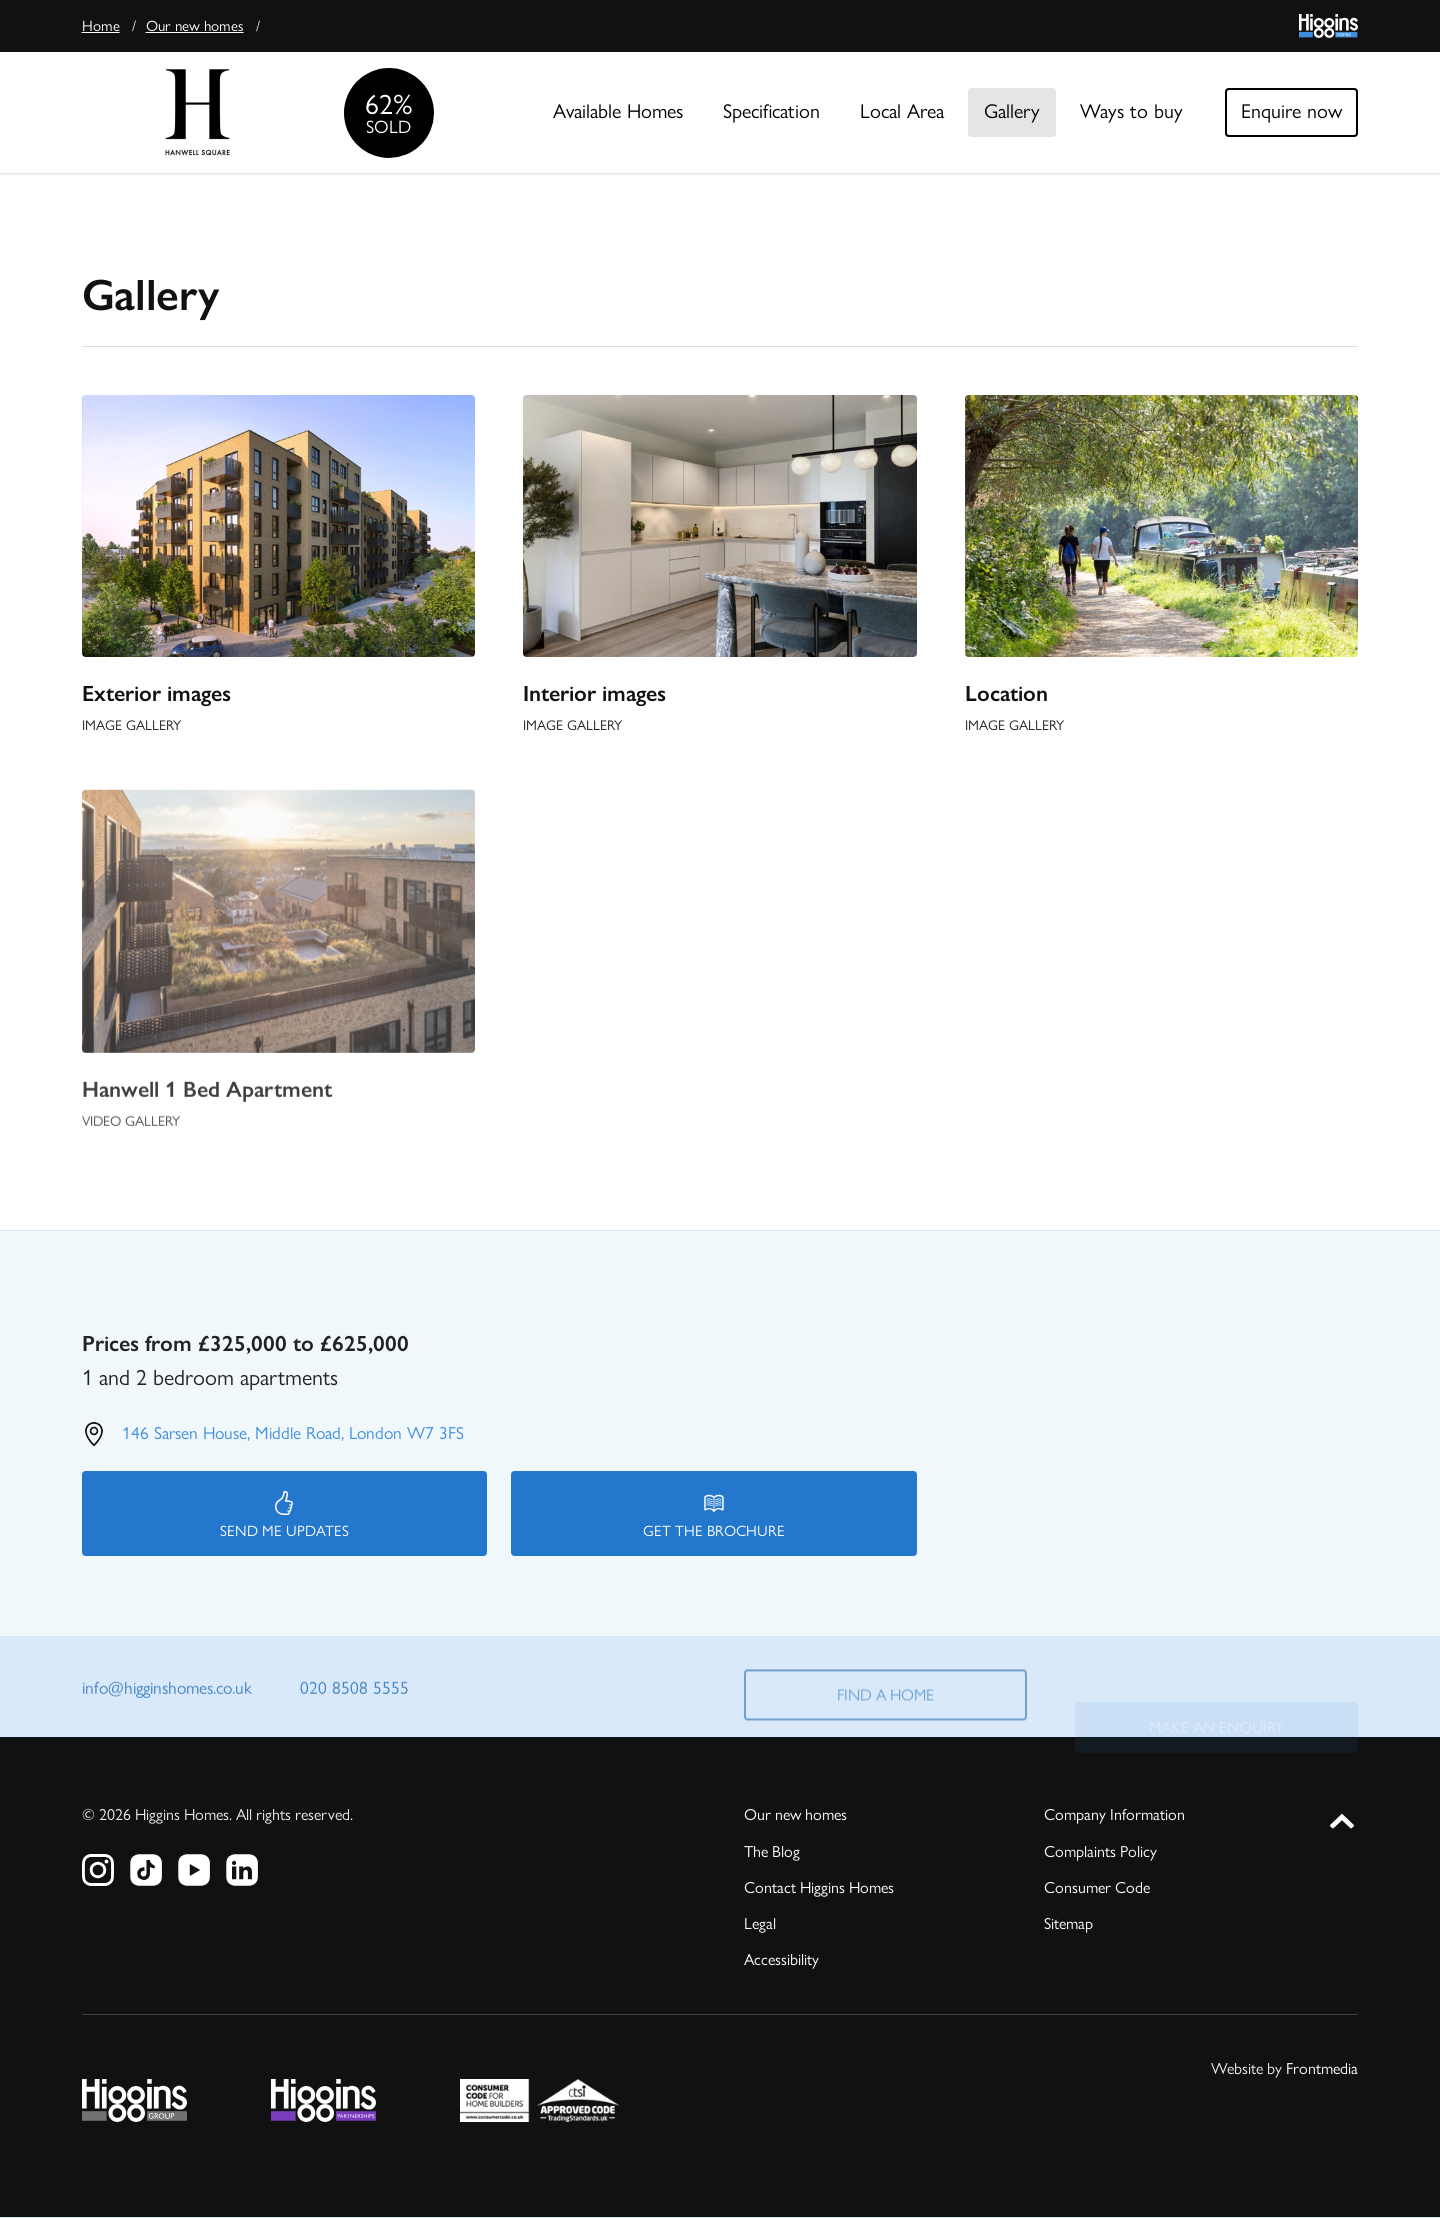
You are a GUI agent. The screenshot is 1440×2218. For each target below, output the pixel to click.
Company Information (1114, 1814)
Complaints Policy (1100, 1851)
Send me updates (284, 1515)
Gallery (1012, 111)
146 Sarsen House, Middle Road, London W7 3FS (293, 1432)
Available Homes (618, 111)
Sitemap (1068, 1923)
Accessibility (781, 1959)
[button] (1342, 1817)
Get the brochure (714, 1515)
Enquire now (1291, 111)
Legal (760, 1923)
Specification (771, 111)
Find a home (885, 1711)
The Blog (772, 1851)
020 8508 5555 (354, 1690)
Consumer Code (1097, 1887)
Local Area (902, 111)
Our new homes (195, 26)
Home (101, 26)
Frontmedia (1322, 2068)
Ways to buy (1131, 111)
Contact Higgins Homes (819, 1887)
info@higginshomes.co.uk (167, 1690)
